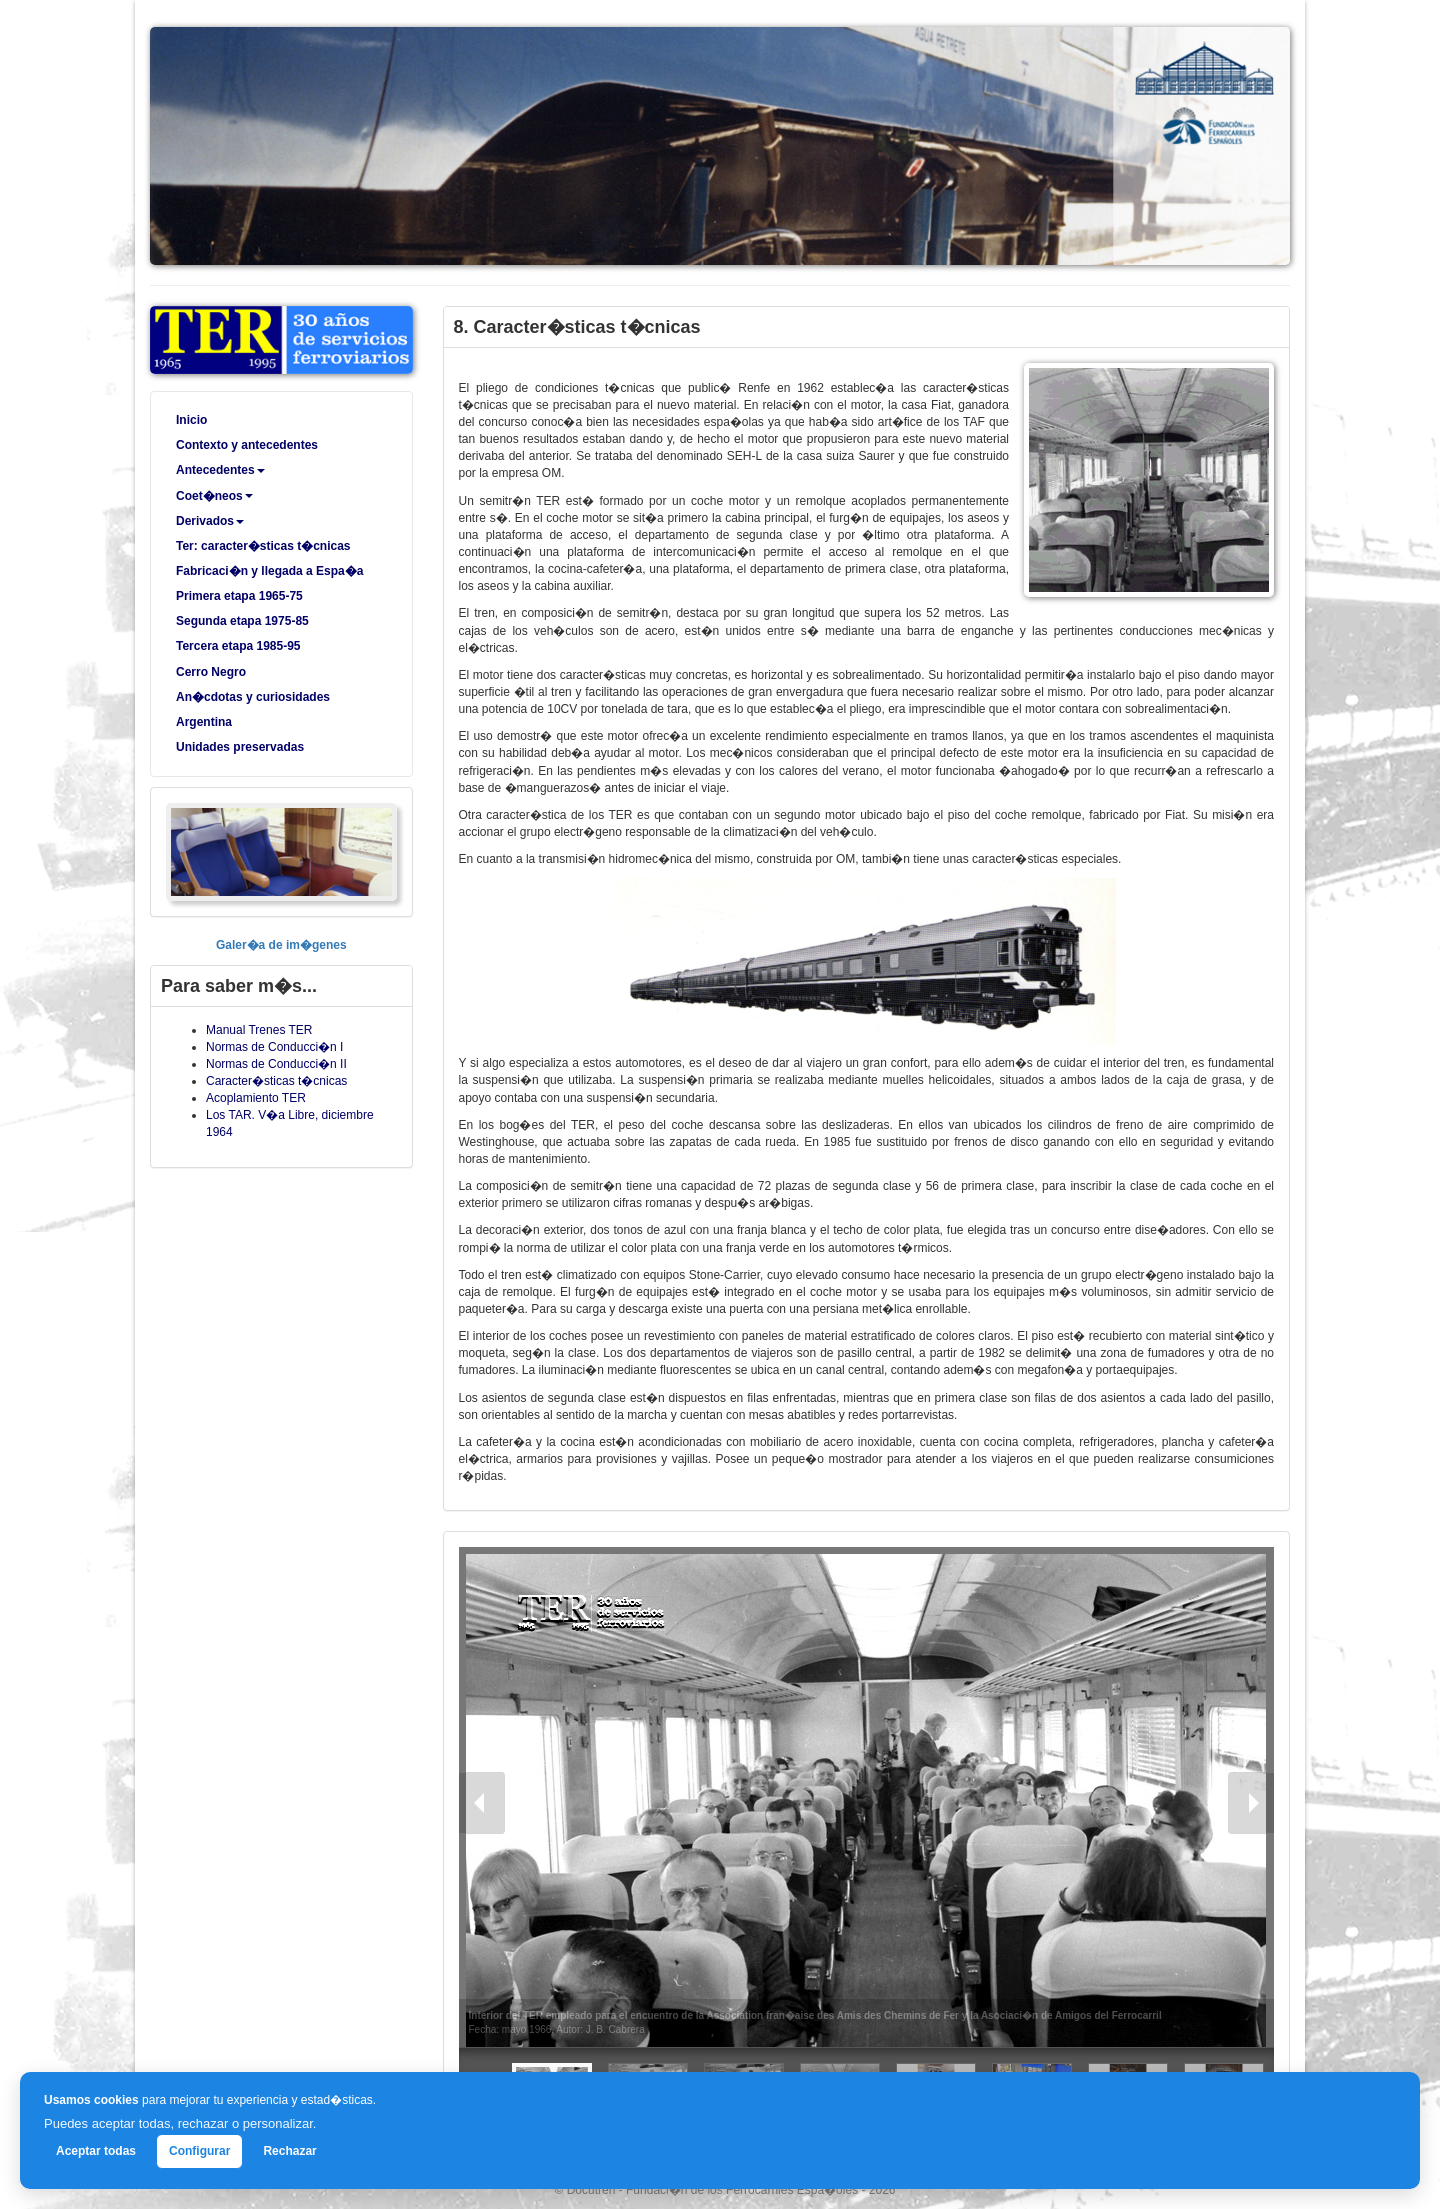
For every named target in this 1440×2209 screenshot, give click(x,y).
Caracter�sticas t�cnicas (276, 1081)
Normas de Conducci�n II (276, 1064)
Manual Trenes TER (259, 1030)
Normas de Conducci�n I (274, 1047)
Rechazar (289, 2151)
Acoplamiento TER (256, 1098)
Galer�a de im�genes (281, 945)
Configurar (199, 2151)
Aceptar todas (96, 2151)
